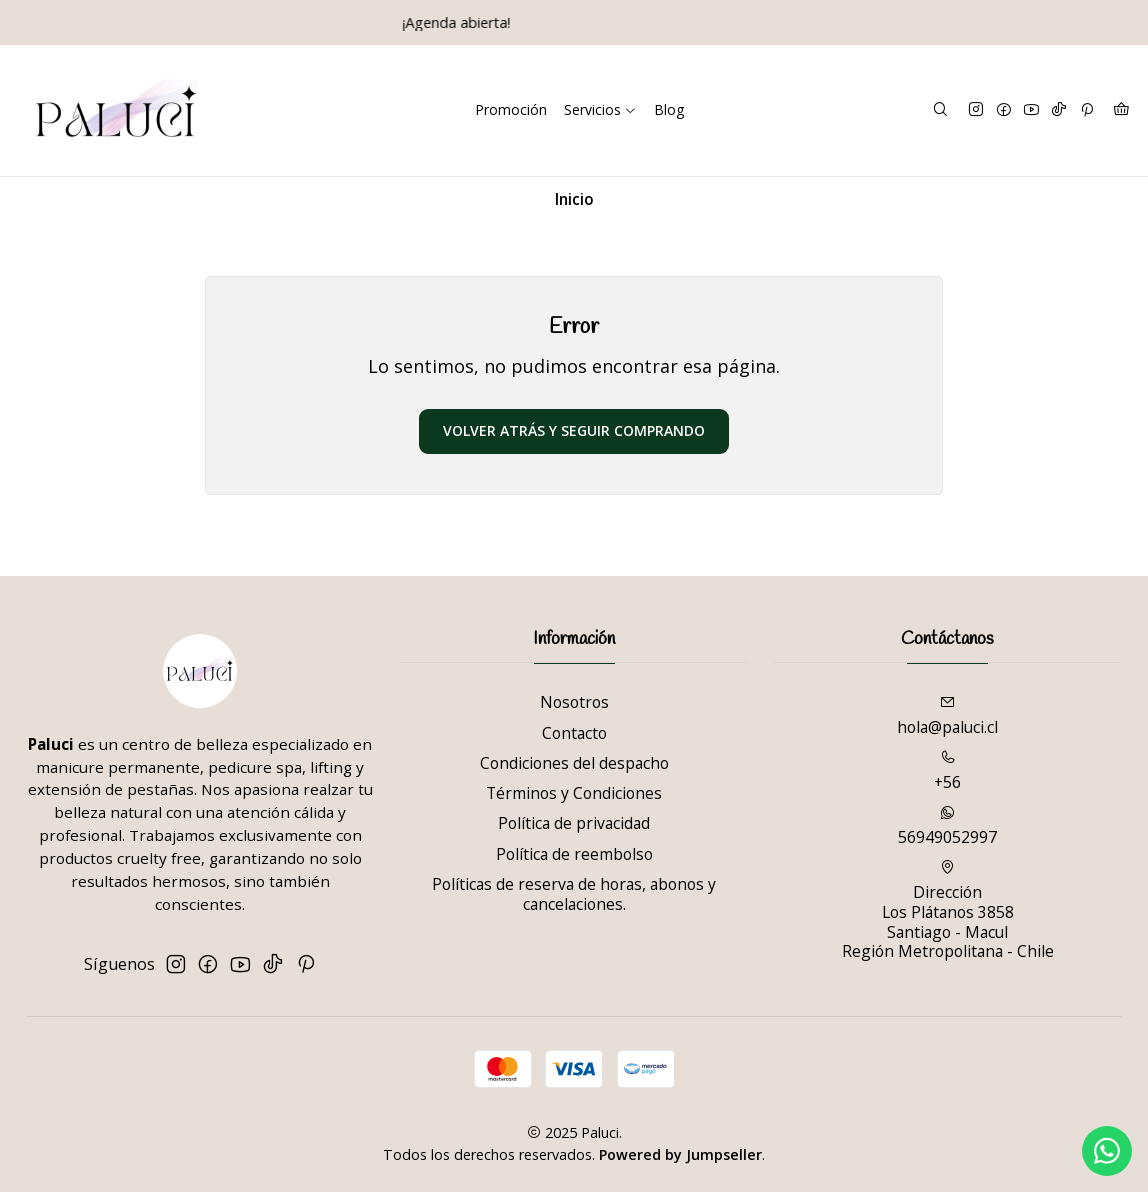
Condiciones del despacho (574, 763)
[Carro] (1121, 110)
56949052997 (947, 826)
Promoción (511, 109)
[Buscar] (940, 110)
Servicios (600, 109)
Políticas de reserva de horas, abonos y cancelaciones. (574, 894)
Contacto (574, 733)
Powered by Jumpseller (680, 1154)
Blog (669, 109)
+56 (947, 771)
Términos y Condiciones (574, 793)
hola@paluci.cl (947, 716)
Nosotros (574, 702)
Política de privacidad (574, 823)
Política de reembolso (574, 854)
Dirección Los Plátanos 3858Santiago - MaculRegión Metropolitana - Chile (948, 911)
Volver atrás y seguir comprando (574, 430)
